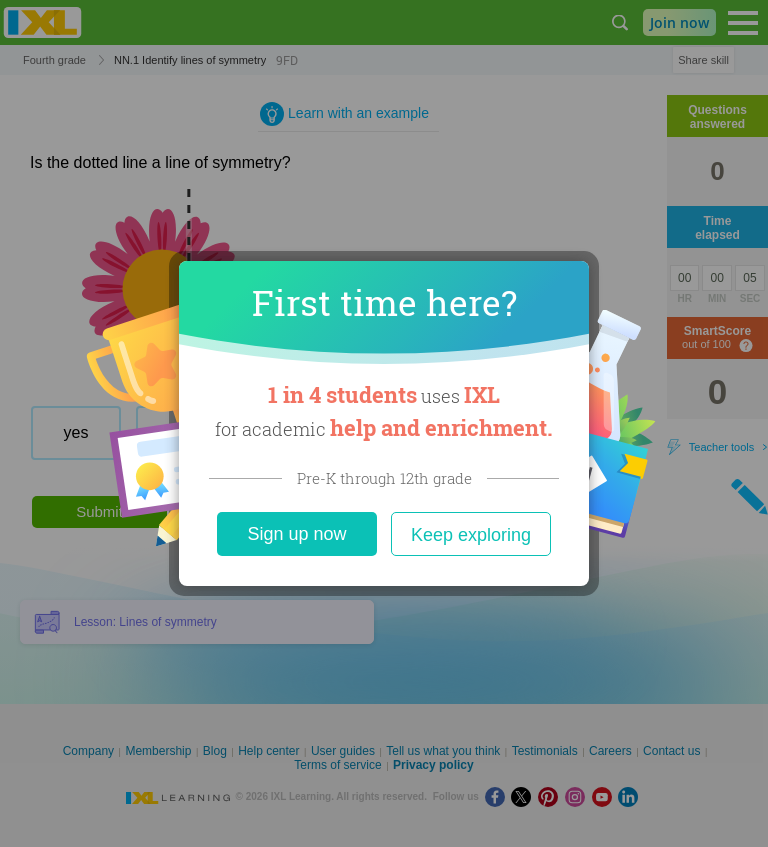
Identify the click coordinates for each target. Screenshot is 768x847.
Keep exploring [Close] (471, 535)
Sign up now (296, 534)
